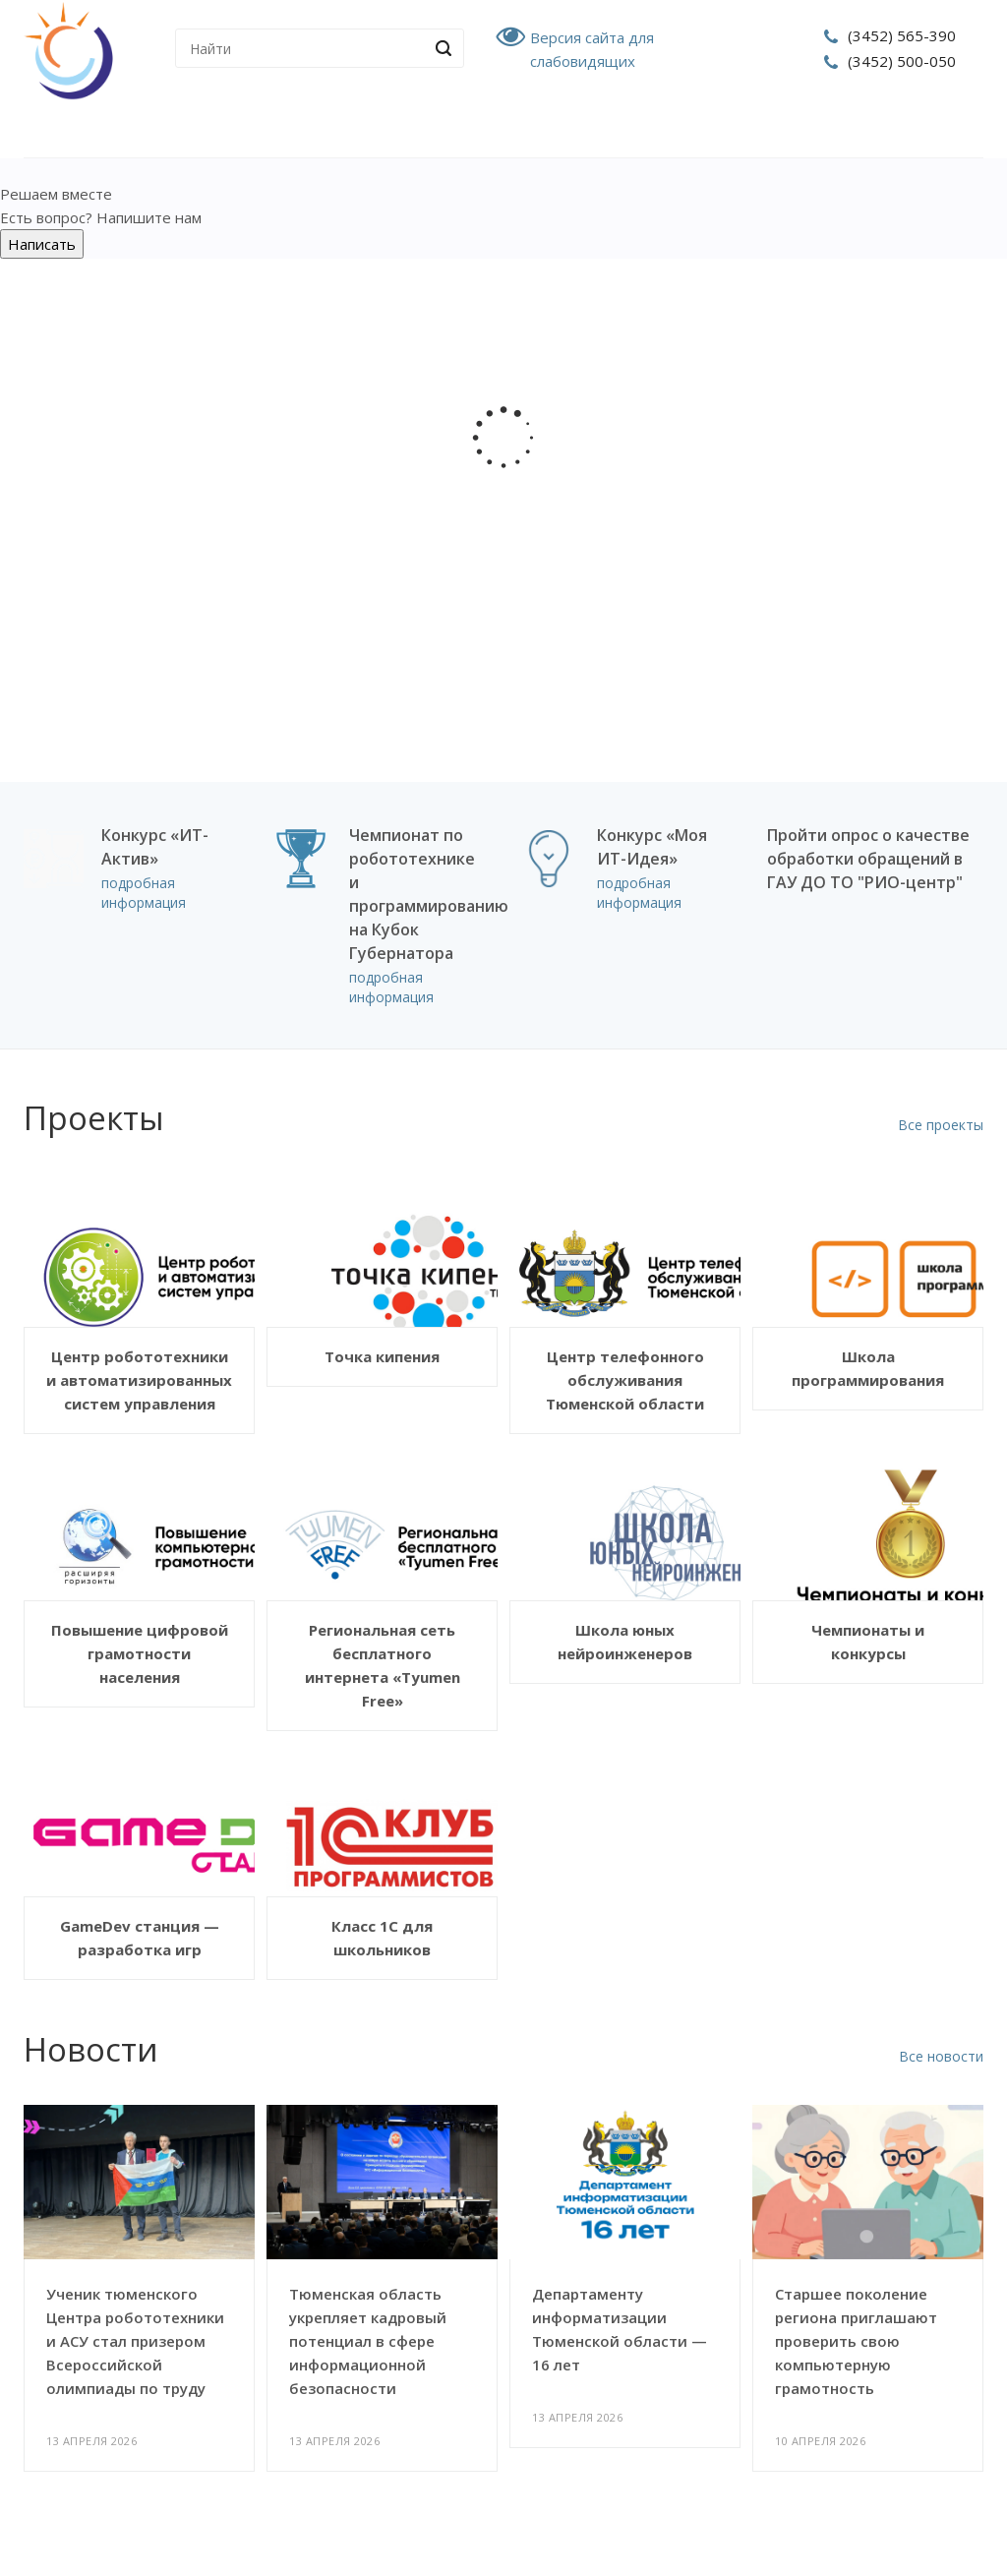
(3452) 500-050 (902, 61)
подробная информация (143, 892)
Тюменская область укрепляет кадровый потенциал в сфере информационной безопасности (367, 2341)
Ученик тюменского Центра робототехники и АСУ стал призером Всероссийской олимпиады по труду (135, 2341)
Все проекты (940, 1124)
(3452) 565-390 (902, 35)
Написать (42, 244)
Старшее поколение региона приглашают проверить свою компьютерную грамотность (856, 2341)
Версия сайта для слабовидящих (592, 49)
